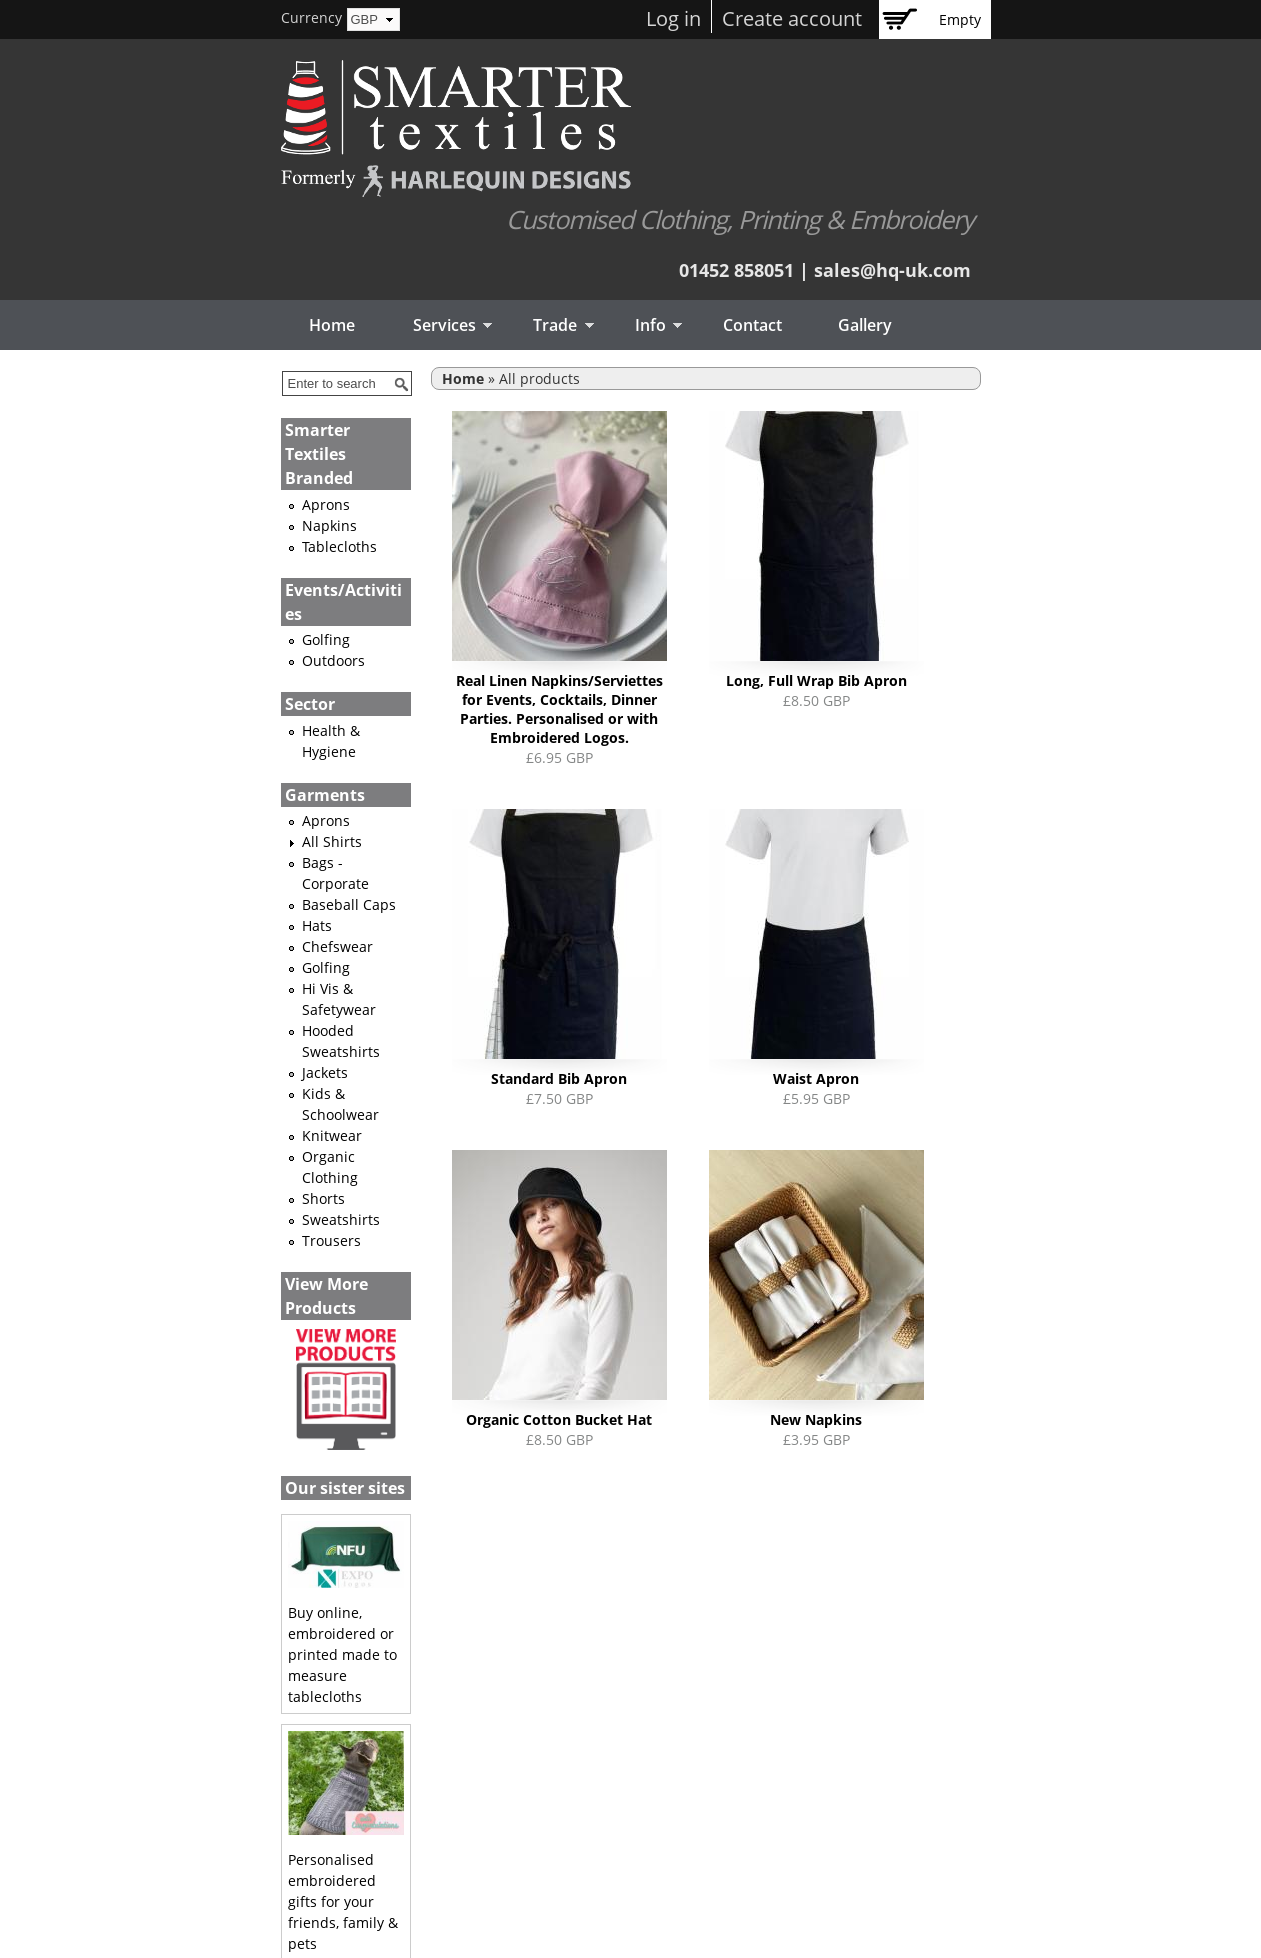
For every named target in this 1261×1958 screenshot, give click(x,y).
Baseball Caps (349, 904)
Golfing (326, 639)
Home (332, 325)
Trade (549, 326)
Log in (673, 18)
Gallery (865, 325)
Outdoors (333, 660)
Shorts (323, 1198)
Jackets (325, 1072)
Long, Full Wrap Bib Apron (816, 680)
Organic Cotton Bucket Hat (559, 1419)
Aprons (326, 504)
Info (644, 326)
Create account (792, 18)
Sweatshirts (341, 1219)
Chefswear (337, 946)
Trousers (331, 1240)
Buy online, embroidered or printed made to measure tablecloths (342, 1654)
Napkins (329, 525)
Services (438, 326)
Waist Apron (816, 1078)
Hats (317, 925)
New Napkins (816, 1419)
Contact (752, 325)
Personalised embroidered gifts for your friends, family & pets (343, 1901)
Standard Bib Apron (559, 1078)
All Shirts (332, 841)
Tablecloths (339, 546)
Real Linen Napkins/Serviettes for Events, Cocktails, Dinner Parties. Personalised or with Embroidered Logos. (559, 709)
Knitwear (332, 1135)
